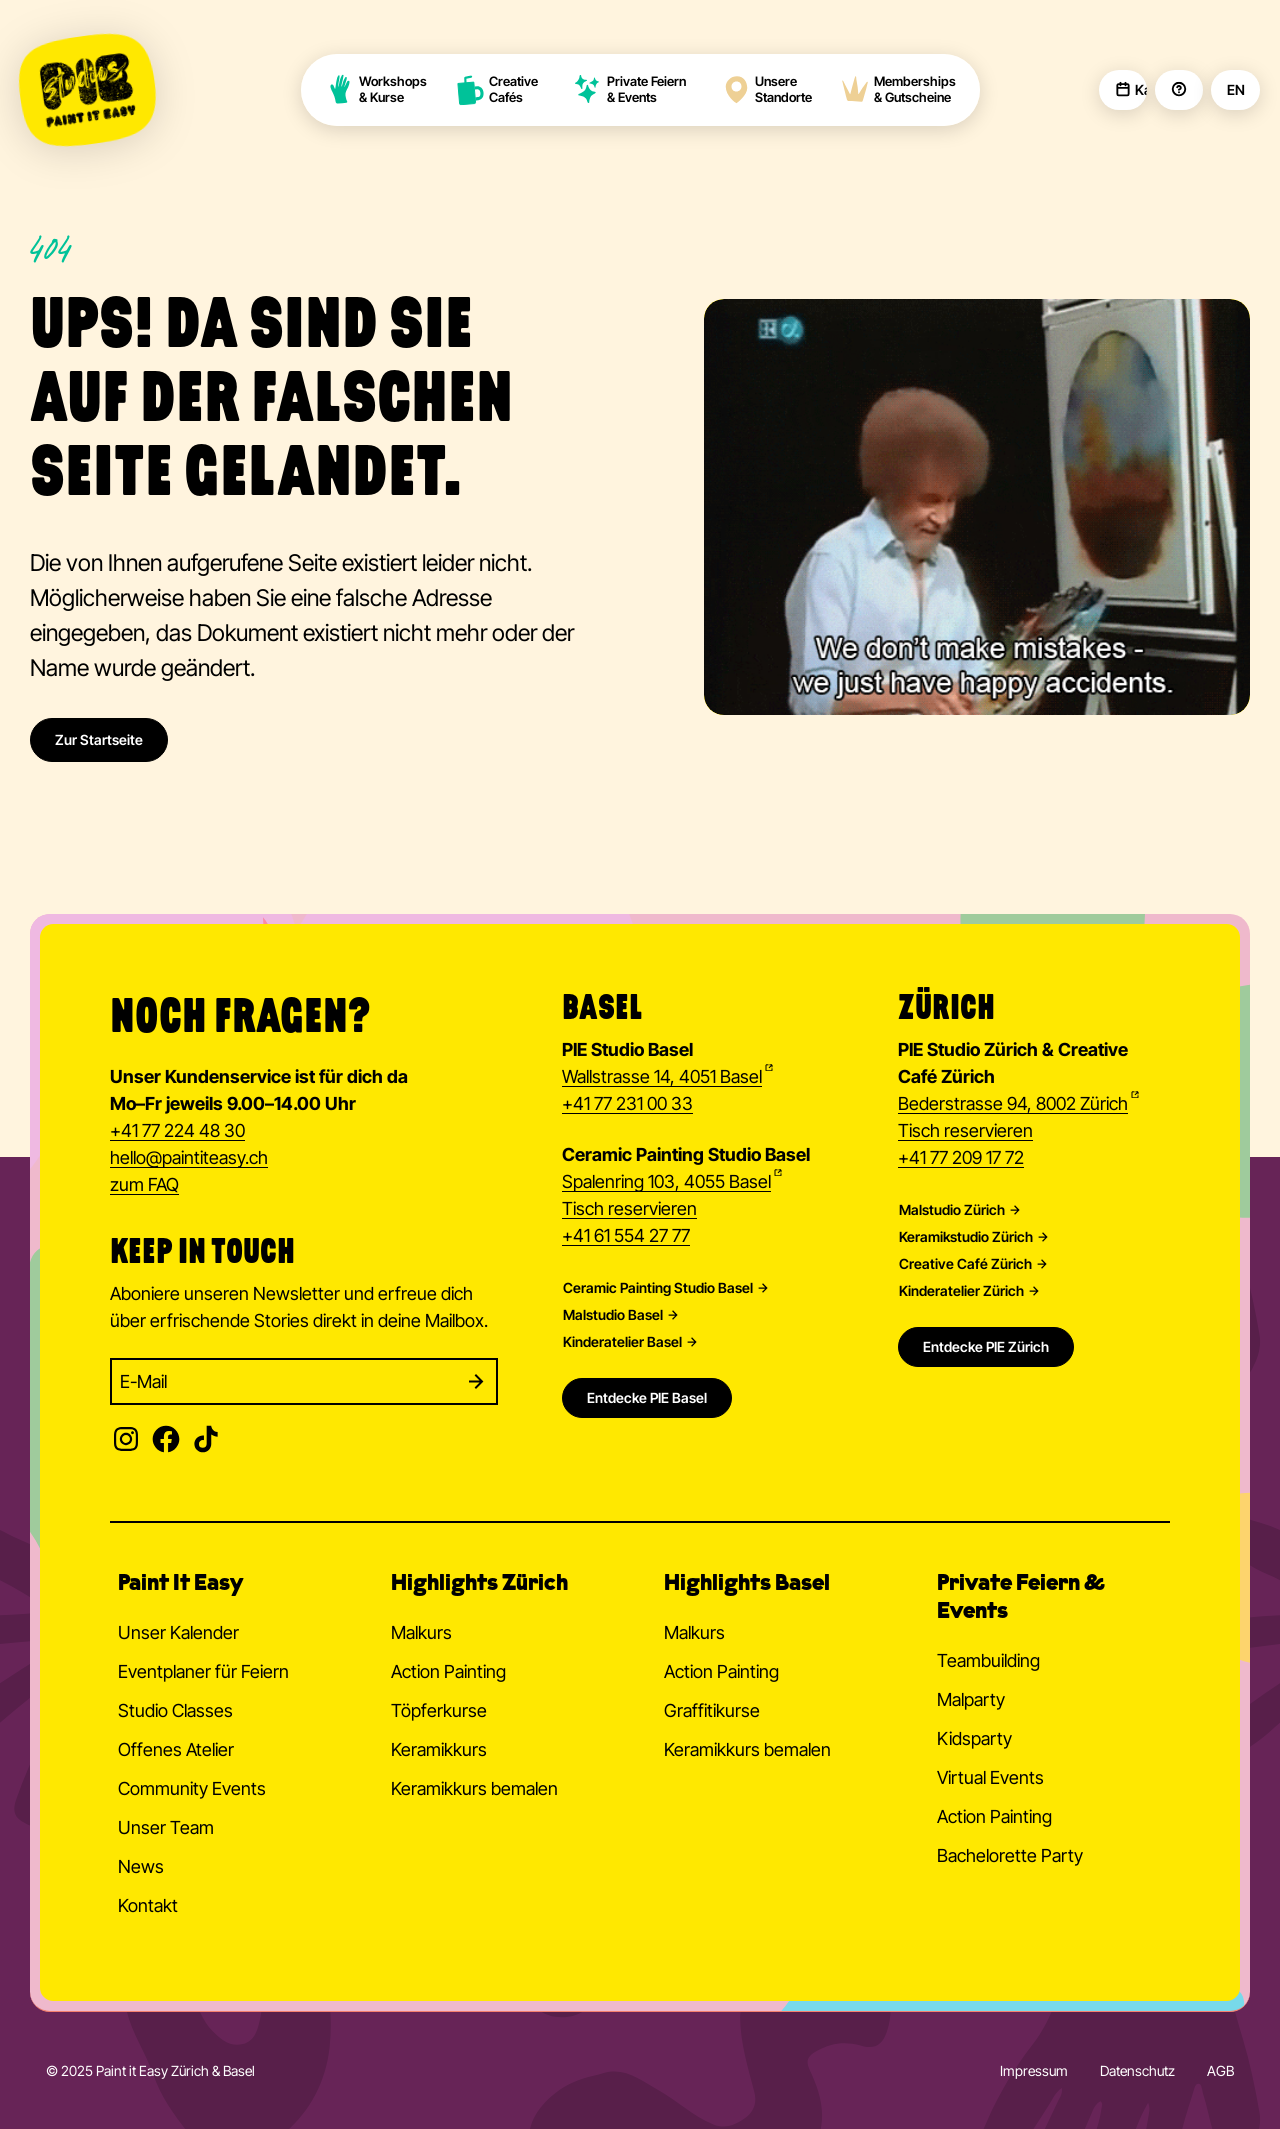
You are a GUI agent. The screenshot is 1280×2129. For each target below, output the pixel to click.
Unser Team (166, 1827)
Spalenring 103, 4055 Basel (666, 1181)
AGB (1220, 2070)
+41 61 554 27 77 (626, 1235)
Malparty (971, 1699)
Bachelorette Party (1010, 1855)
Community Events (192, 1788)
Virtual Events (990, 1777)
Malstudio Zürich (952, 1210)
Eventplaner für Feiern (203, 1671)
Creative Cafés (498, 89)
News (141, 1866)
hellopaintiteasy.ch (189, 1159)
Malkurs (421, 1632)
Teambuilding (988, 1660)
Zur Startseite (99, 739)
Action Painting (448, 1671)
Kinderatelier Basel (622, 1342)
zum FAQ (144, 1184)
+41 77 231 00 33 (627, 1103)
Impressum (1034, 2070)
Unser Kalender (178, 1632)
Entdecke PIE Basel (647, 1397)
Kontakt (148, 1905)
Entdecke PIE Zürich (986, 1346)
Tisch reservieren (629, 1208)
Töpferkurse (439, 1710)
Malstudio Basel (613, 1315)
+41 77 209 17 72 (961, 1157)
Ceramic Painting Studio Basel (658, 1288)
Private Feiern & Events (629, 89)
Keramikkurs (439, 1749)
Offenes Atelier (176, 1749)
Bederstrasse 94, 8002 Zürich (1013, 1103)
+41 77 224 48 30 (177, 1130)
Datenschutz (1137, 2070)
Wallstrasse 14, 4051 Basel (662, 1076)
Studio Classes (175, 1710)
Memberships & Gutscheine (898, 89)
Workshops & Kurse (376, 89)
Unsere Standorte (766, 89)
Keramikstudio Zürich (966, 1237)
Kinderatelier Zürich (961, 1291)
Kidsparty (974, 1738)
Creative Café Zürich (965, 1264)
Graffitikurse (712, 1710)
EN (1235, 90)
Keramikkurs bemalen (474, 1788)
